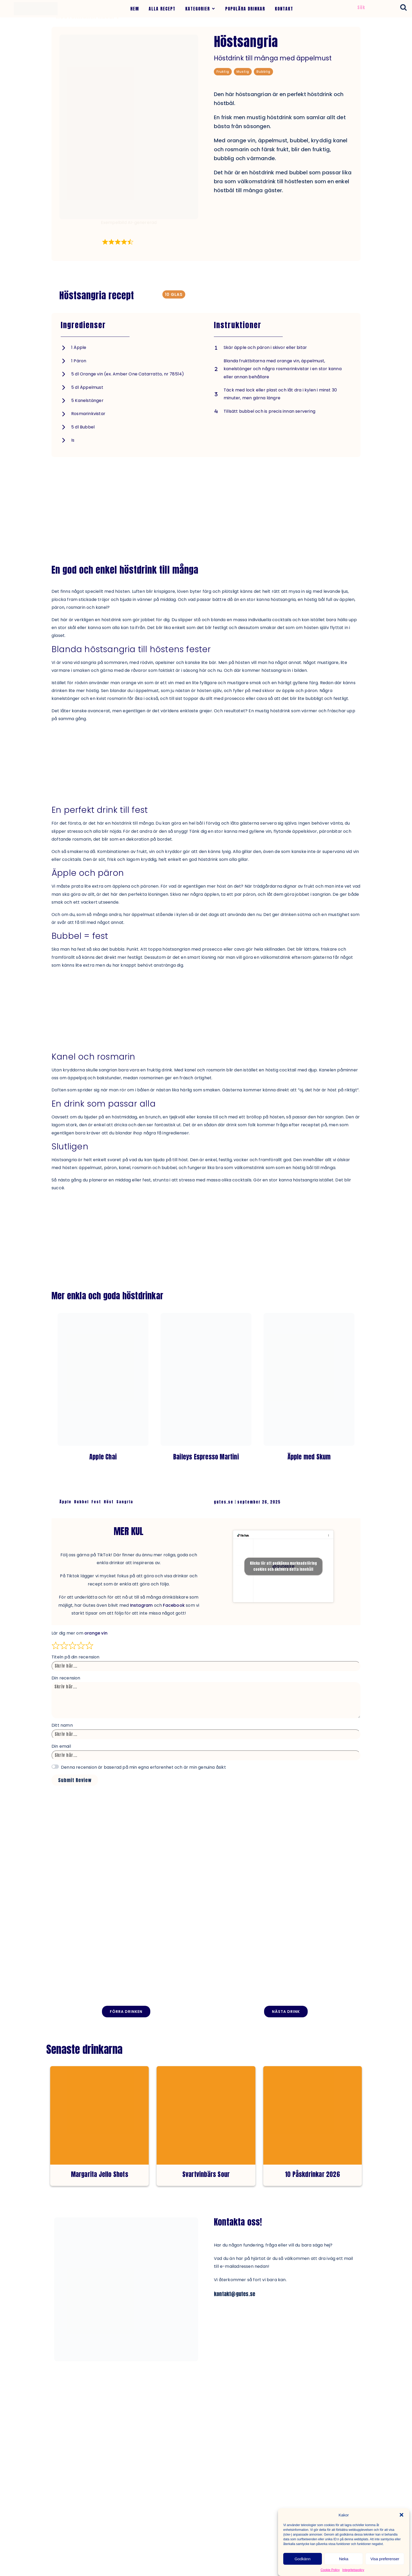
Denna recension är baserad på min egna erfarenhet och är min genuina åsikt (143, 1767)
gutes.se (223, 1502)
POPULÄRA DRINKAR (245, 9)
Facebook (174, 1605)
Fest (96, 1502)
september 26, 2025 (259, 1502)
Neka (343, 2559)
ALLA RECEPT (162, 9)
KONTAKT (284, 9)
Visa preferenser (384, 2559)
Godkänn (303, 2559)
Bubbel (81, 1502)
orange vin (95, 1633)
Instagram (141, 1605)
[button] (401, 2514)
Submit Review (75, 1780)
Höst (109, 1502)
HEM (134, 9)
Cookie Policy (330, 2570)
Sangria (124, 1502)
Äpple (65, 1502)
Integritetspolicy (353, 2570)
